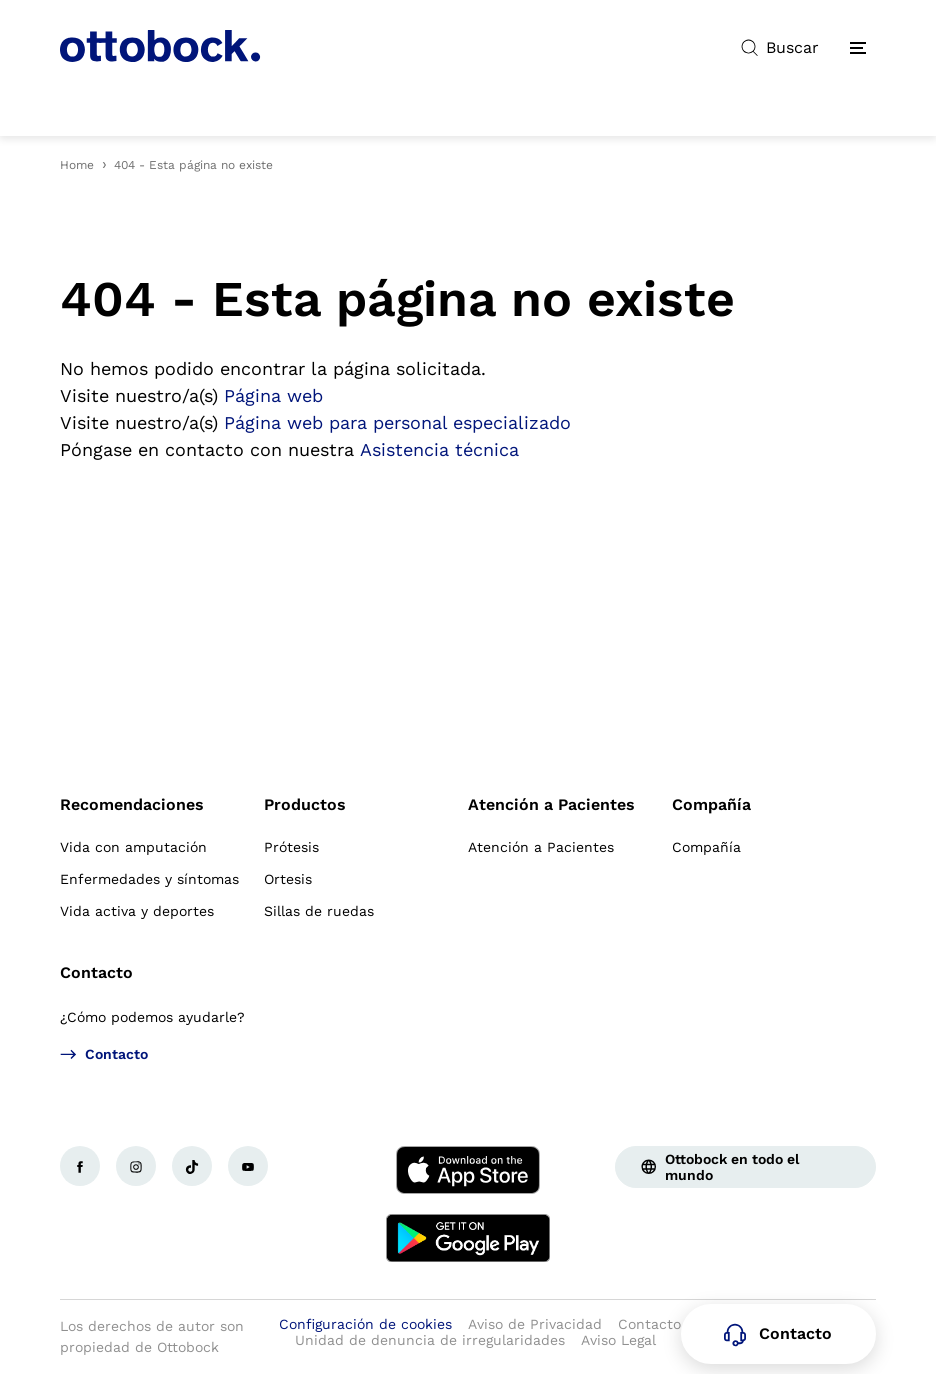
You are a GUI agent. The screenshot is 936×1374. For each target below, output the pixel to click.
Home (77, 165)
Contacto (96, 972)
